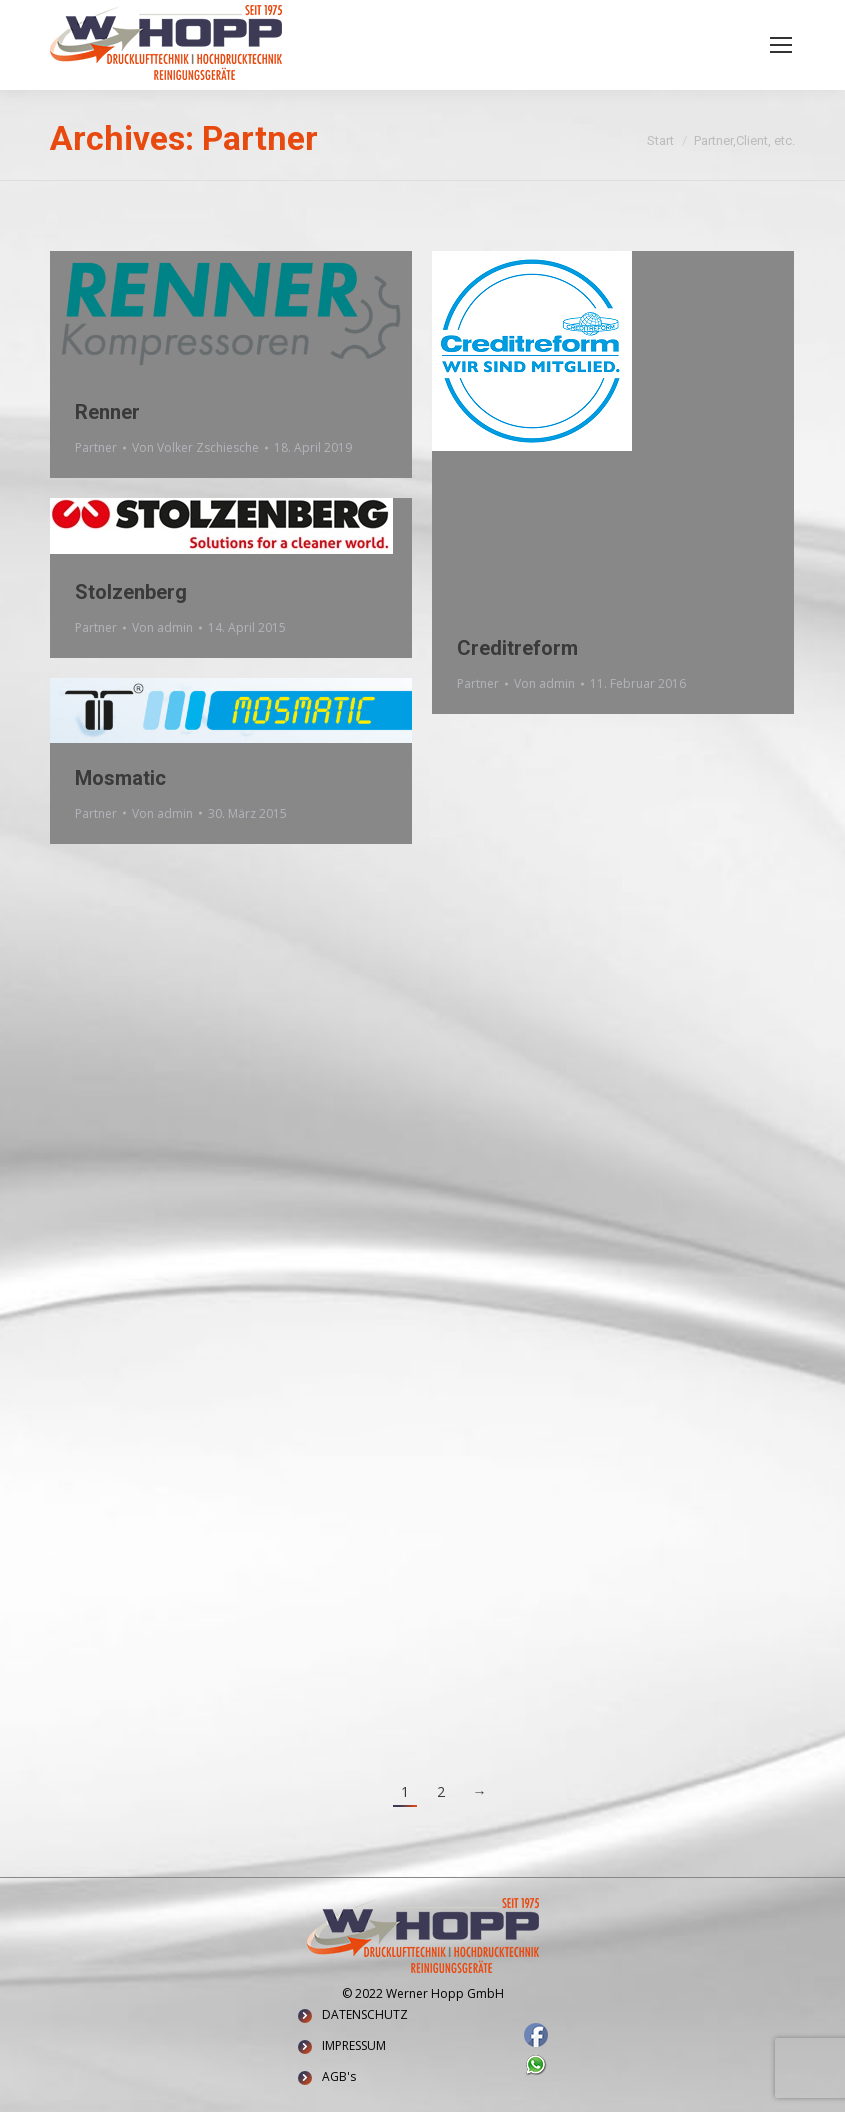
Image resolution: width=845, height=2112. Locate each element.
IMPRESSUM (354, 2045)
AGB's (339, 2076)
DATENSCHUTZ (365, 2014)
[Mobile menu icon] (781, 45)
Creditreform (517, 648)
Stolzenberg (131, 592)
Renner (107, 412)
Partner (96, 447)
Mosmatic (120, 778)
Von (195, 447)
